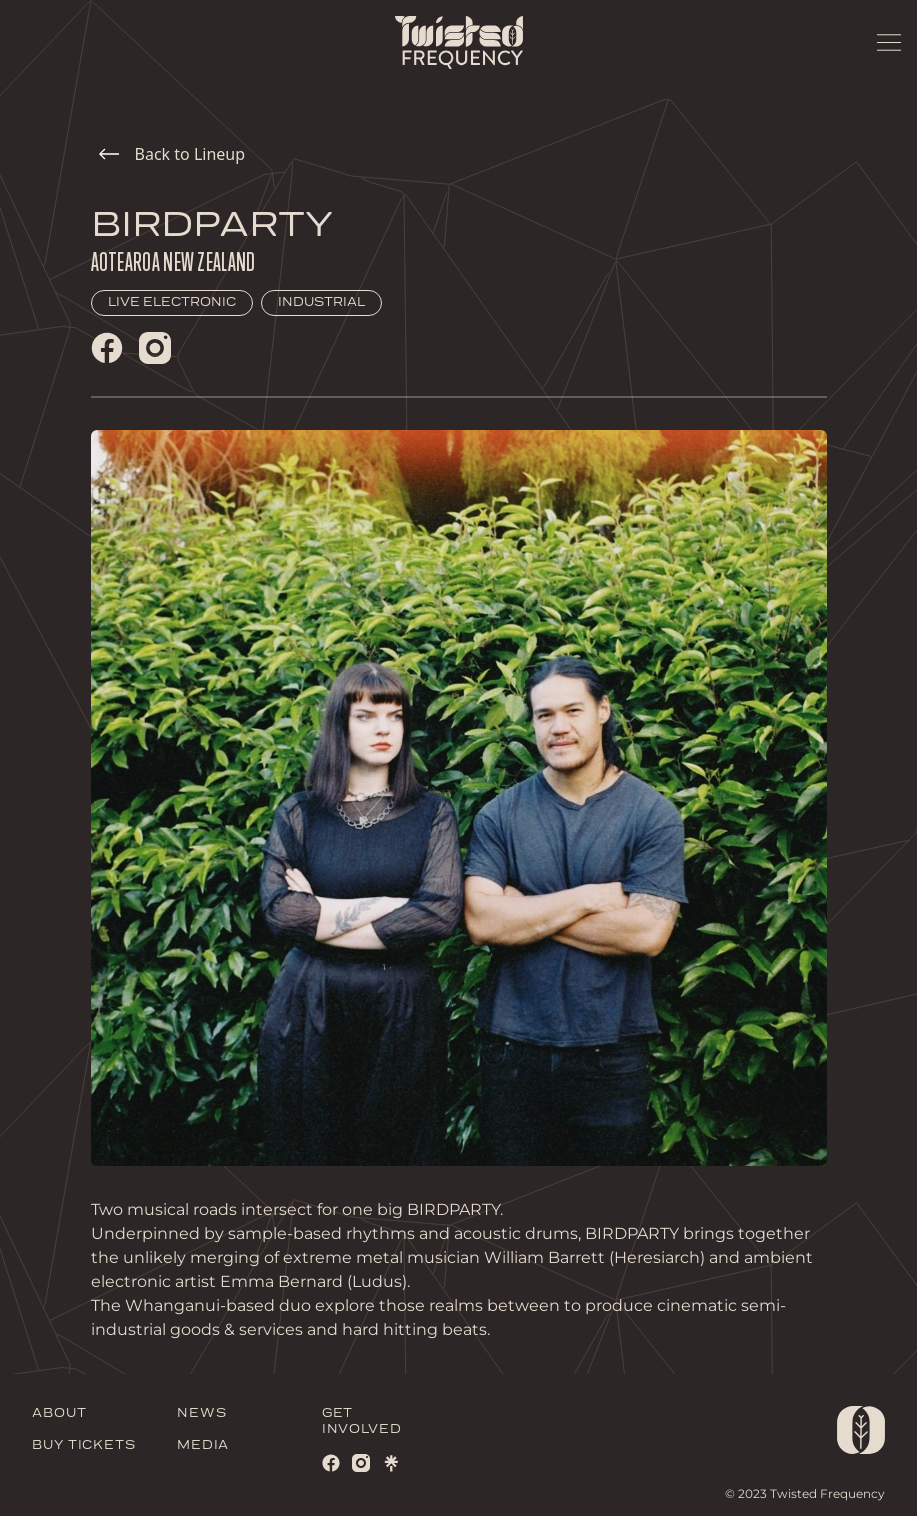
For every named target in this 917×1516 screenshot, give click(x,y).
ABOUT (59, 1413)
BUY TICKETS (84, 1445)
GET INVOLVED (362, 1421)
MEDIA (203, 1445)
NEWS (202, 1413)
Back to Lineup (172, 154)
